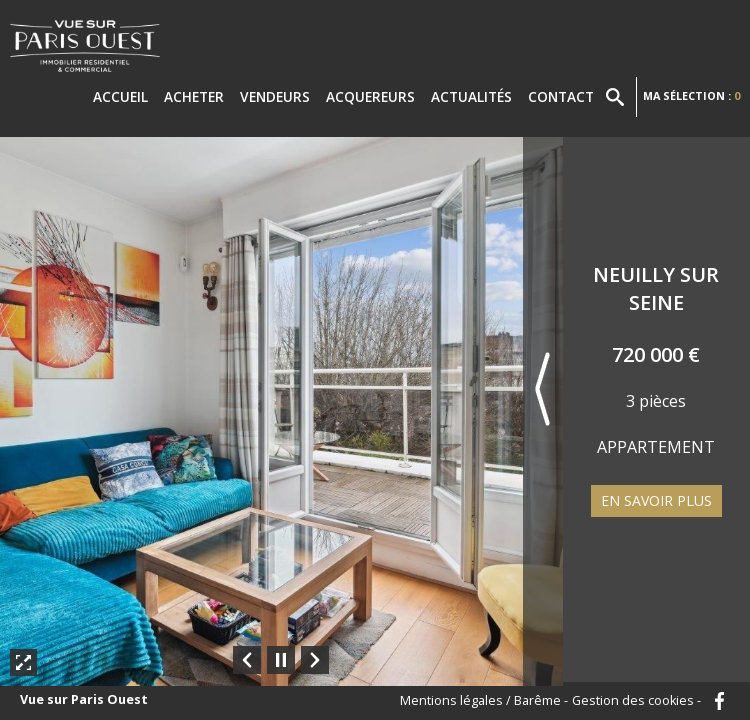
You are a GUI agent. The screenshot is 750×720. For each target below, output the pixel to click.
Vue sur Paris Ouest (84, 700)
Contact (561, 96)
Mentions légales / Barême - (484, 701)
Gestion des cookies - (636, 701)
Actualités (471, 96)
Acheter (194, 96)
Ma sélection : (691, 95)
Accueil (120, 96)
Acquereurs (370, 96)
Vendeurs (275, 96)
